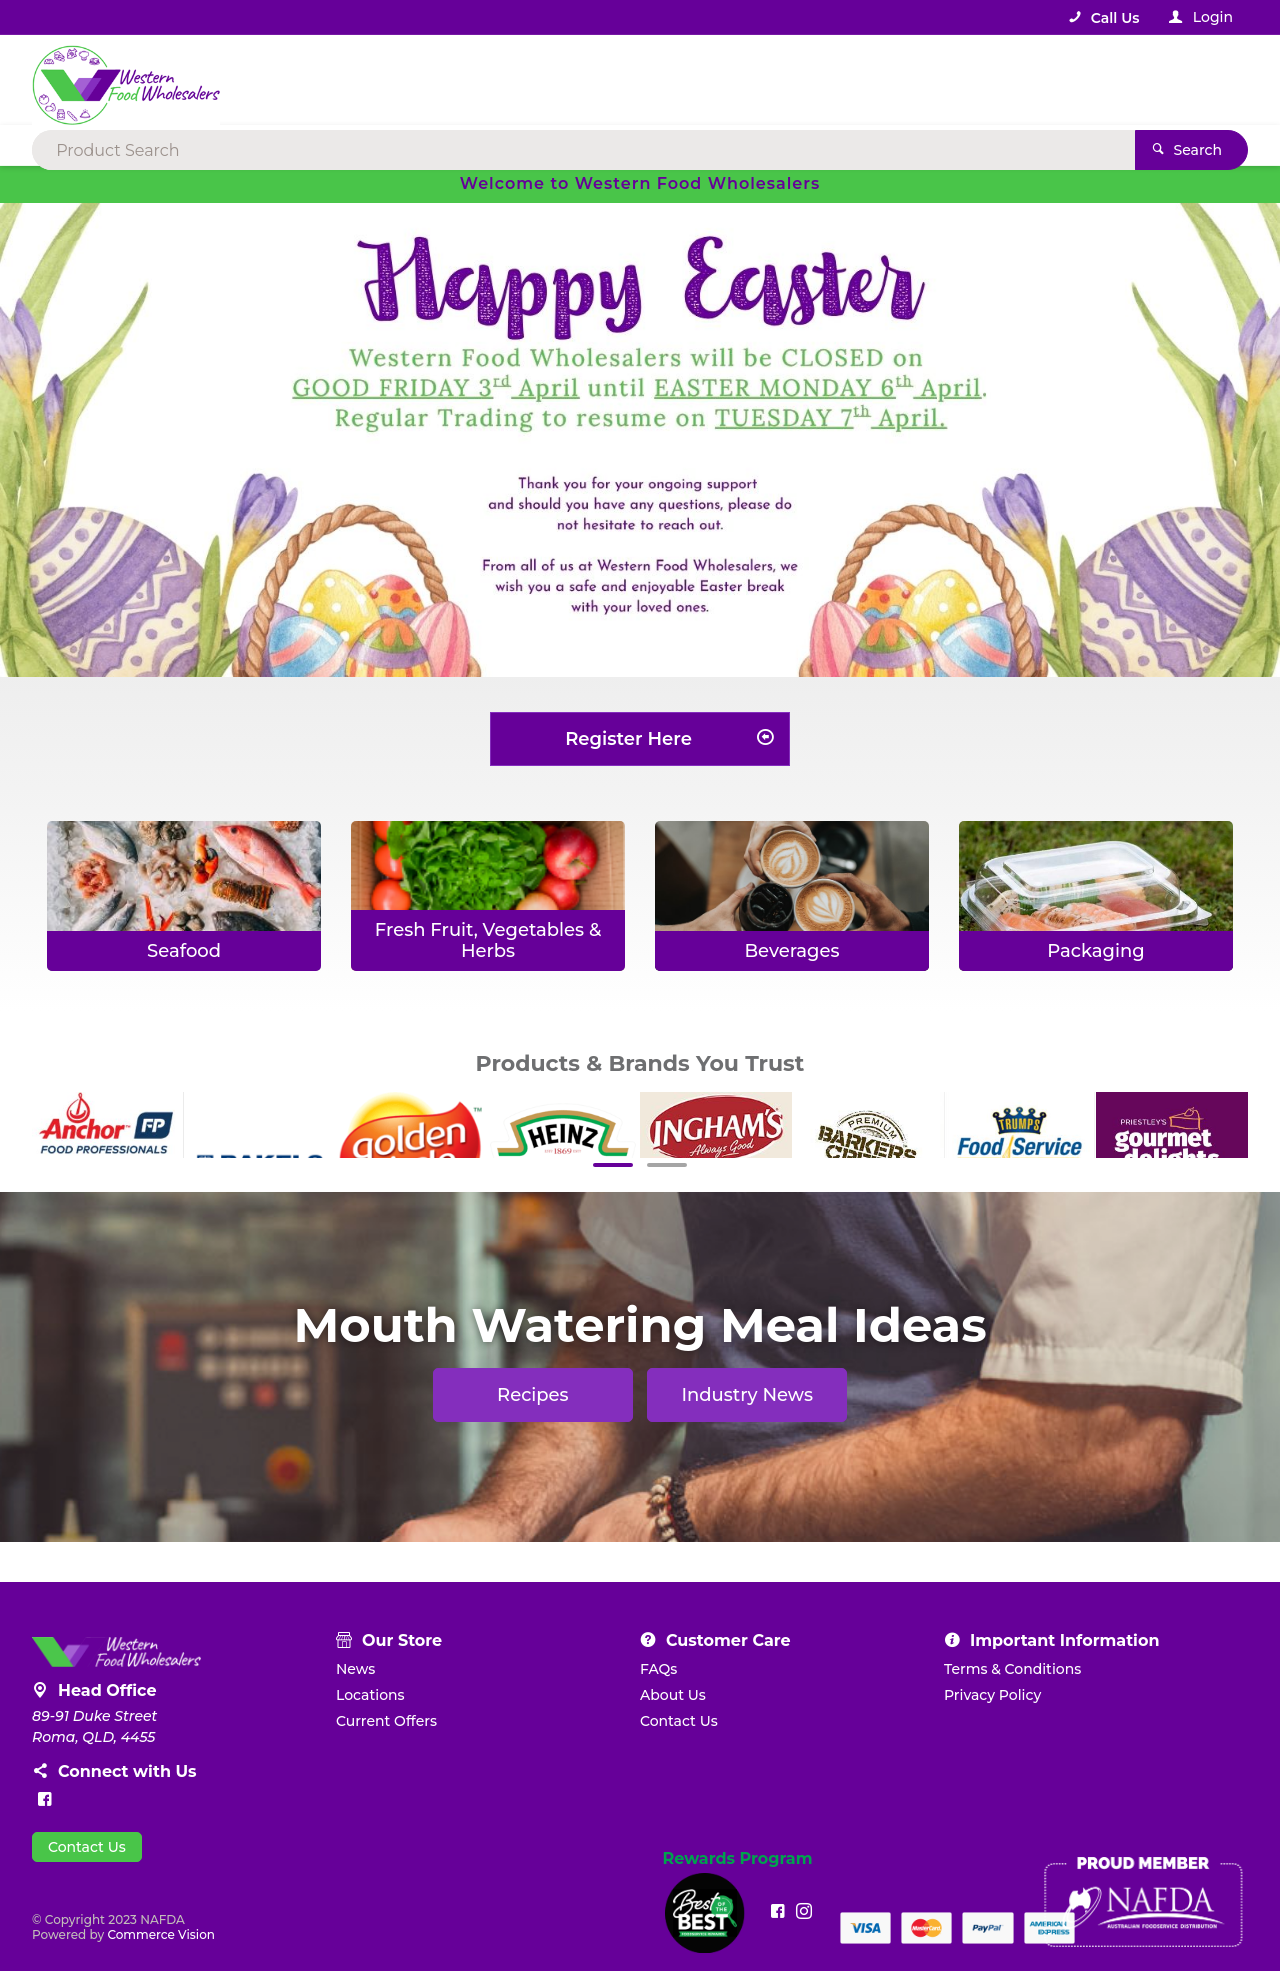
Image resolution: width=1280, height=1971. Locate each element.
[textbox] (558, 80)
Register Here (628, 739)
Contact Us (87, 1847)
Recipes (533, 1395)
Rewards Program (738, 1859)
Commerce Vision (161, 1934)
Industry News (747, 1395)
